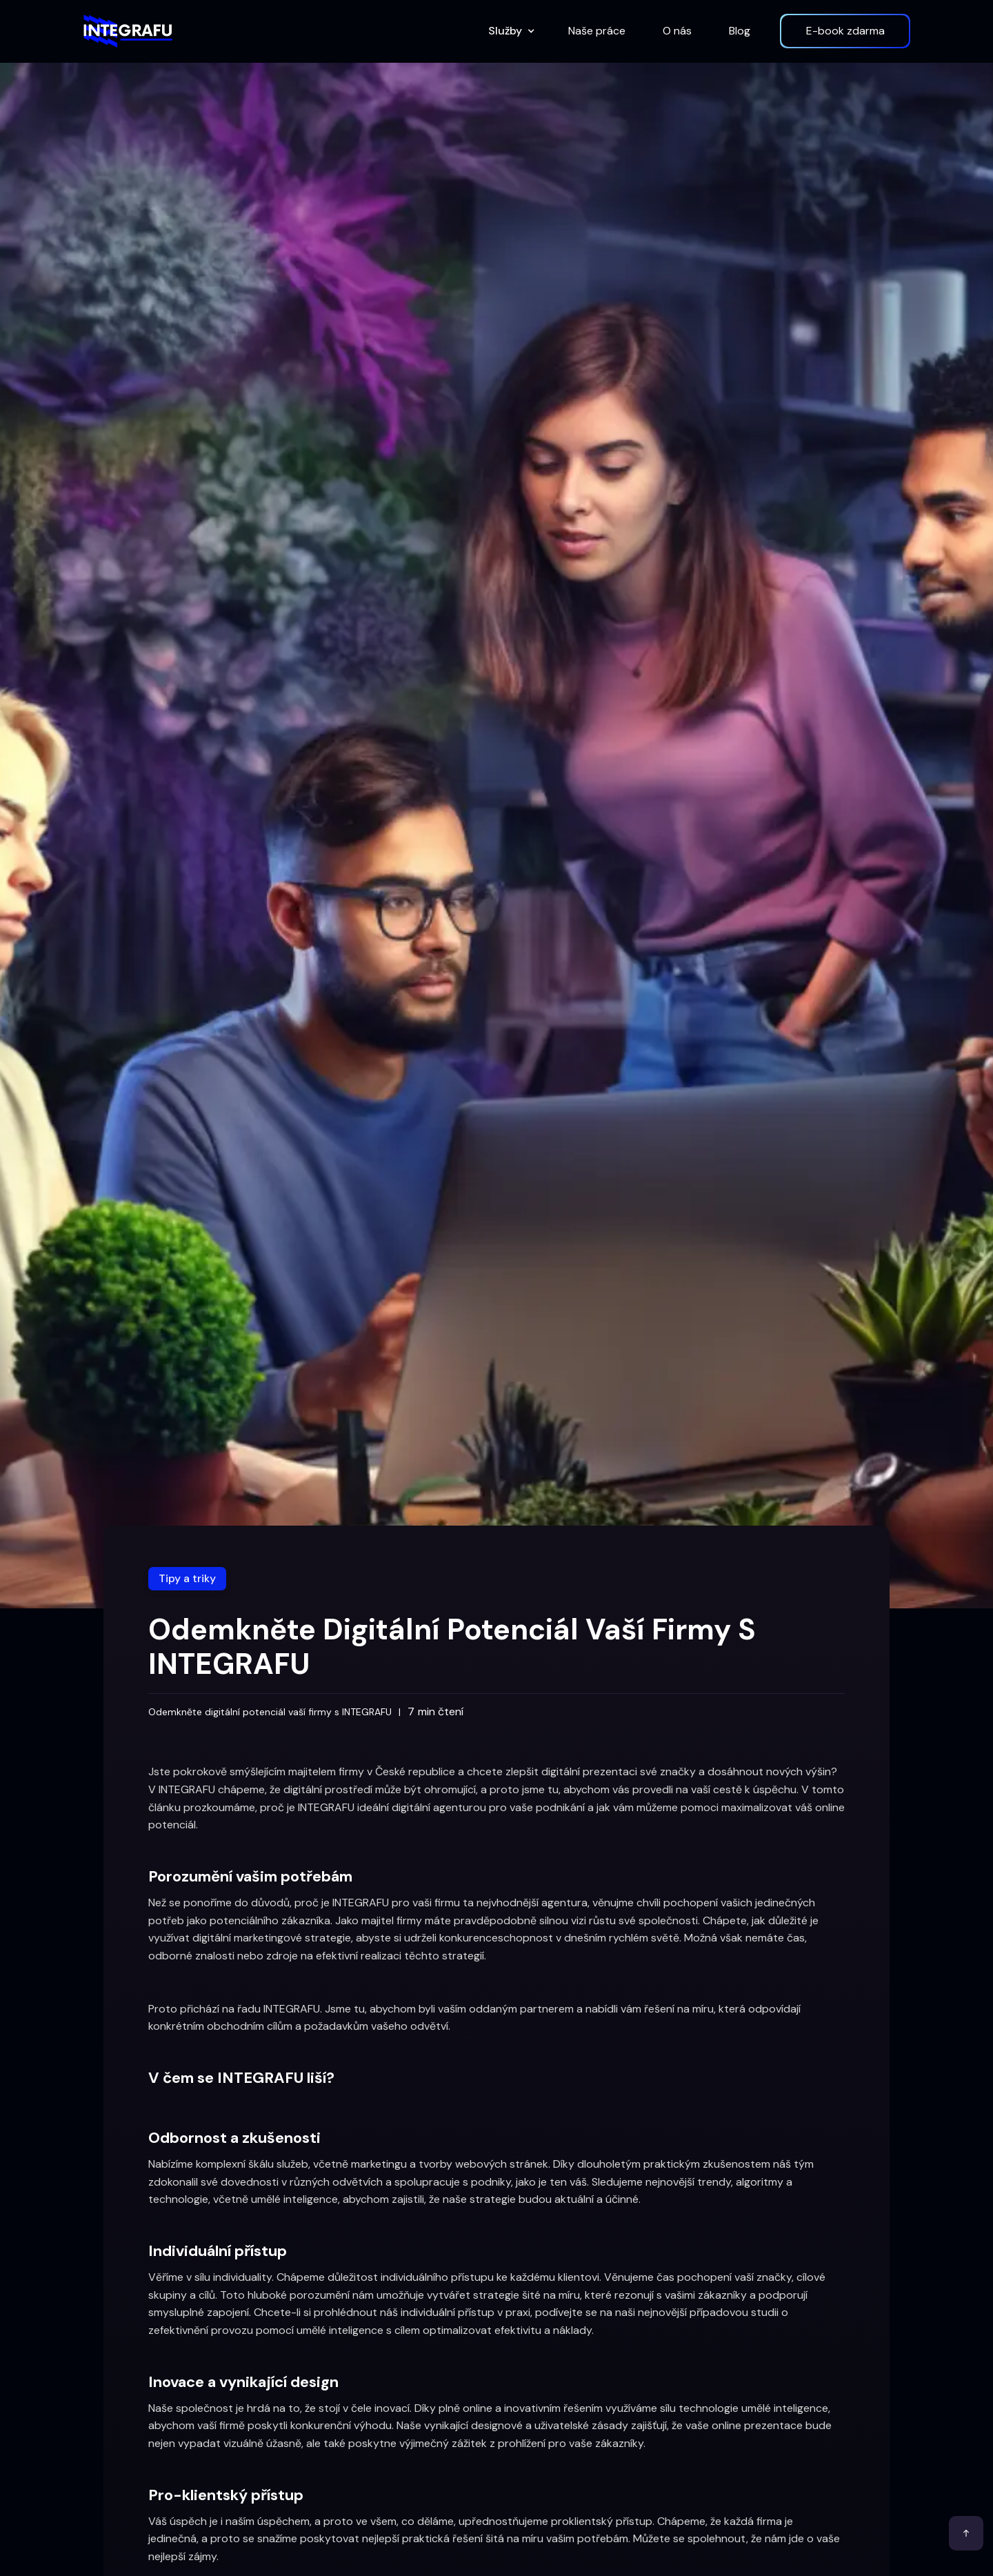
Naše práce (596, 30)
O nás (677, 30)
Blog (739, 30)
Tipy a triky (187, 1578)
